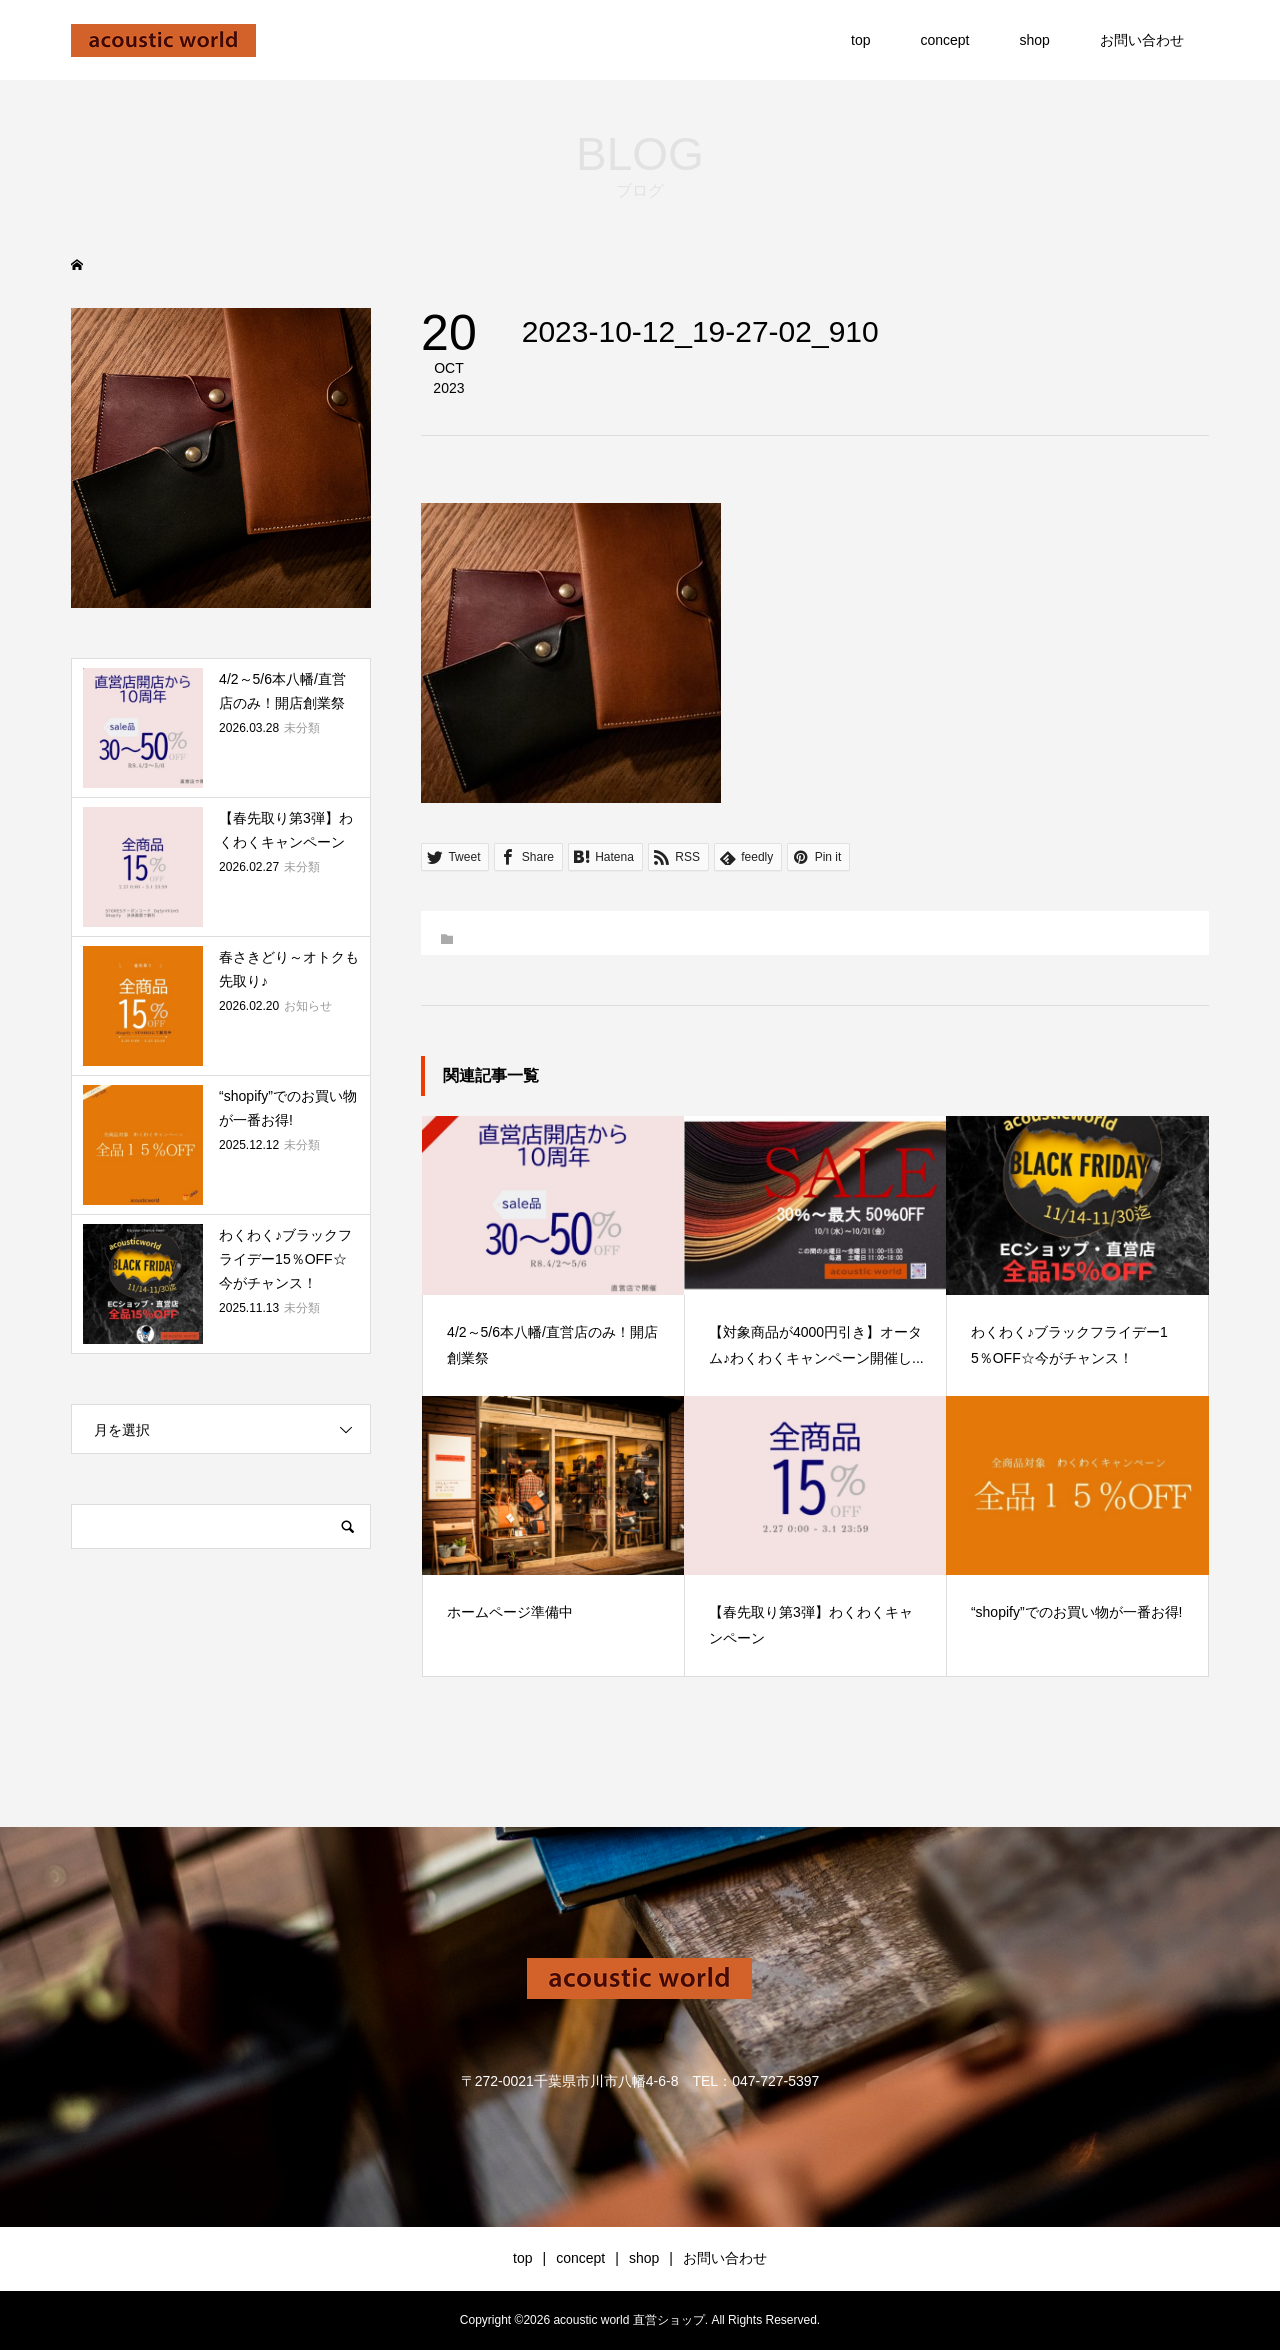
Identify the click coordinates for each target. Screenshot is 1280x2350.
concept (944, 40)
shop (1035, 40)
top (860, 40)
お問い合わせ (1142, 40)
